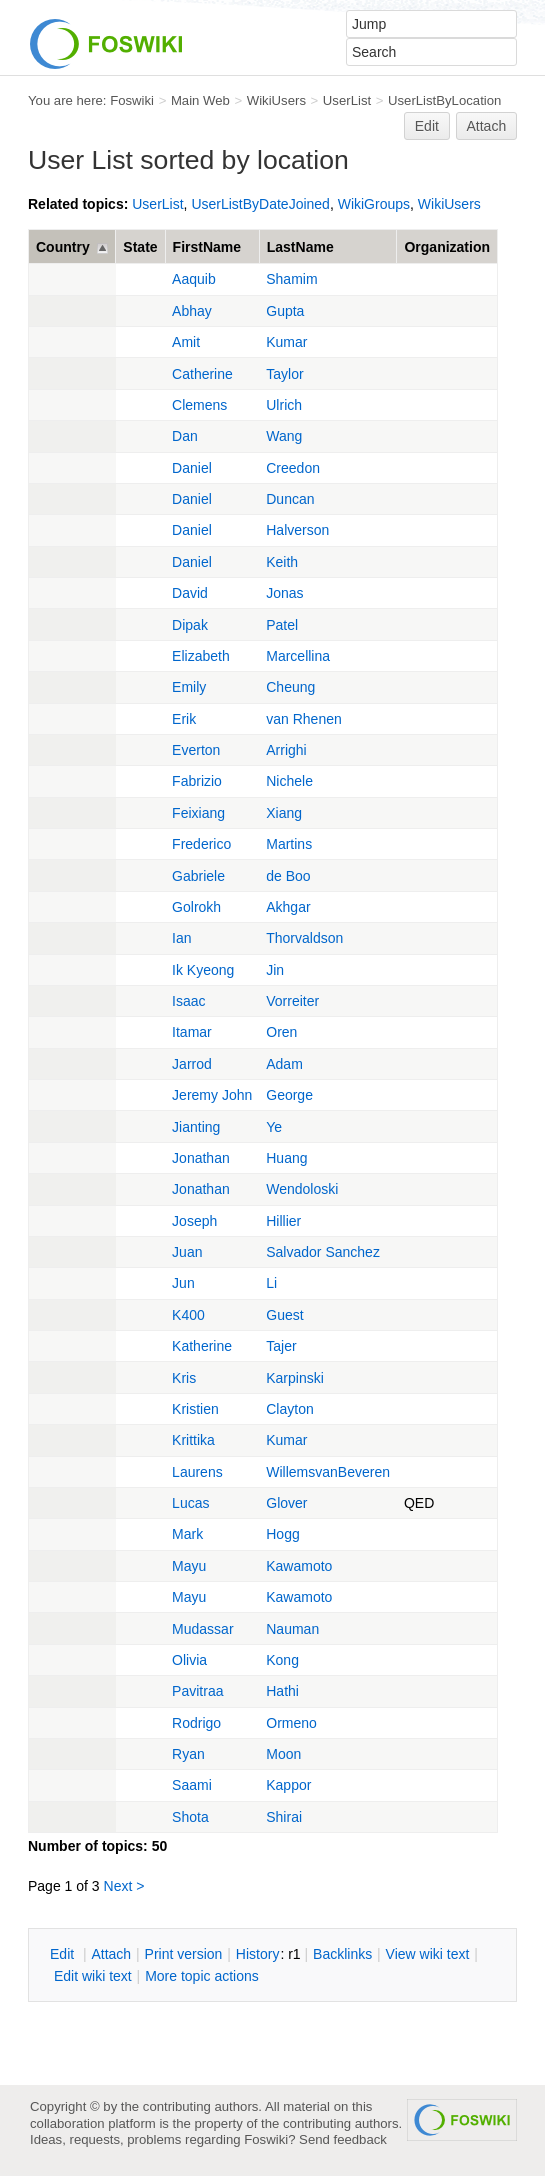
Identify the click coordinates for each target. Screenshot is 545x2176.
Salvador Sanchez (323, 1252)
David (190, 593)
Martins (289, 844)
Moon (283, 1754)
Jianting (196, 1127)
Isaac (188, 1001)
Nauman (292, 1629)
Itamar (192, 1032)
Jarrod (192, 1064)
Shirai (284, 1817)
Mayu (189, 1566)
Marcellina (298, 656)
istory (258, 1954)
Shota (190, 1817)
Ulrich (284, 405)
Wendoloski (302, 1189)
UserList (347, 100)
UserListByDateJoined (260, 204)
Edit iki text (93, 1976)
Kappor (288, 1785)
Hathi (282, 1691)
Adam (284, 1064)
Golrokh (196, 907)
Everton (196, 750)
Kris (184, 1378)
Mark (187, 1534)
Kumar (286, 342)
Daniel (192, 468)
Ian (181, 938)
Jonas (284, 593)
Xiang (284, 813)
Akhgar (288, 907)
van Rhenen (304, 719)
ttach (111, 1954)
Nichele (289, 781)
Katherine (202, 1346)
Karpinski (295, 1378)
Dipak (190, 625)
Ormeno (291, 1723)
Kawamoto (299, 1566)
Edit (427, 126)
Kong (282, 1660)
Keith (282, 562)
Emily (189, 687)
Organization (447, 247)
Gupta (285, 311)
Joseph (194, 1221)
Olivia (189, 1660)
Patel (282, 625)
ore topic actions (202, 1976)
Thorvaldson (304, 938)
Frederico (201, 844)
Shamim (291, 279)
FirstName (207, 247)
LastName (300, 247)
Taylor (284, 374)
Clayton (289, 1409)
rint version (184, 1954)
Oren (281, 1032)
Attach (487, 126)
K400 (188, 1315)
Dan (185, 436)
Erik (184, 719)
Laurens (197, 1472)
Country (63, 247)
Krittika (193, 1440)
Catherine (202, 374)
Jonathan (201, 1158)
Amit (186, 342)
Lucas (190, 1503)
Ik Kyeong (203, 970)
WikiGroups (374, 204)
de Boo (288, 876)
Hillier (283, 1221)
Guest (284, 1315)
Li (271, 1283)
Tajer (281, 1346)
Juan (187, 1252)
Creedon (293, 468)
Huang (286, 1158)
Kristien (195, 1409)
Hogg (282, 1534)
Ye (274, 1127)
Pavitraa (197, 1691)
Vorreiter (292, 1001)
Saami (192, 1785)
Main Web (200, 100)
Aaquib (194, 279)
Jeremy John (212, 1095)
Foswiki (132, 100)
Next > (124, 1886)
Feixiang (198, 813)
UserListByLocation (444, 100)
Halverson (297, 530)
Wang (284, 436)
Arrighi (286, 750)
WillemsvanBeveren (328, 1472)
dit (64, 1954)
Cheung (290, 687)
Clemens (199, 405)
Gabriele (198, 876)
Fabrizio (197, 781)
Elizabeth (201, 656)
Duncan (290, 499)
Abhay (192, 311)
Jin (275, 970)
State (140, 247)
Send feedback (343, 2139)
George (289, 1095)
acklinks (342, 1954)
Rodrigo (196, 1723)
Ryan (188, 1754)
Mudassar (202, 1629)
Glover (286, 1503)
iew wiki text (428, 1954)
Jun (183, 1283)
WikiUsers (276, 100)
